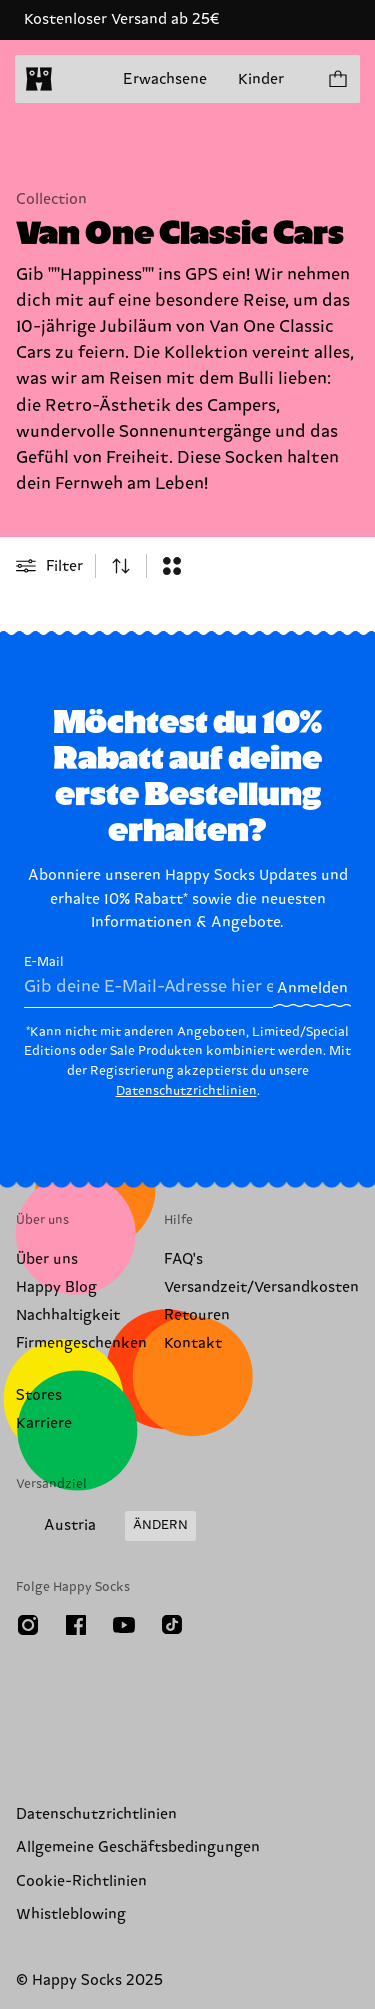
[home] (39, 79)
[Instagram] (28, 1625)
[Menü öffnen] (78, 79)
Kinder (261, 79)
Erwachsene (165, 79)
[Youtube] (124, 1625)
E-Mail (148, 981)
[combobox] (121, 566)
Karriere (44, 1423)
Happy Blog (56, 1287)
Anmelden (312, 988)
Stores (39, 1395)
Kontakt (193, 1343)
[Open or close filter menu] (49, 566)
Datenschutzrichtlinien (186, 1091)
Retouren (197, 1315)
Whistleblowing (71, 1914)
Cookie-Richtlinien (81, 1881)
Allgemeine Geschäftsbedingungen (138, 1847)
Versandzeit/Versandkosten (261, 1287)
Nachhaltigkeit (68, 1315)
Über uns (47, 1259)
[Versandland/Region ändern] (106, 1526)
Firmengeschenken (81, 1343)
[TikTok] (172, 1625)
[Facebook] (76, 1625)
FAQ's (183, 1259)
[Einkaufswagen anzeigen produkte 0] (337, 79)
